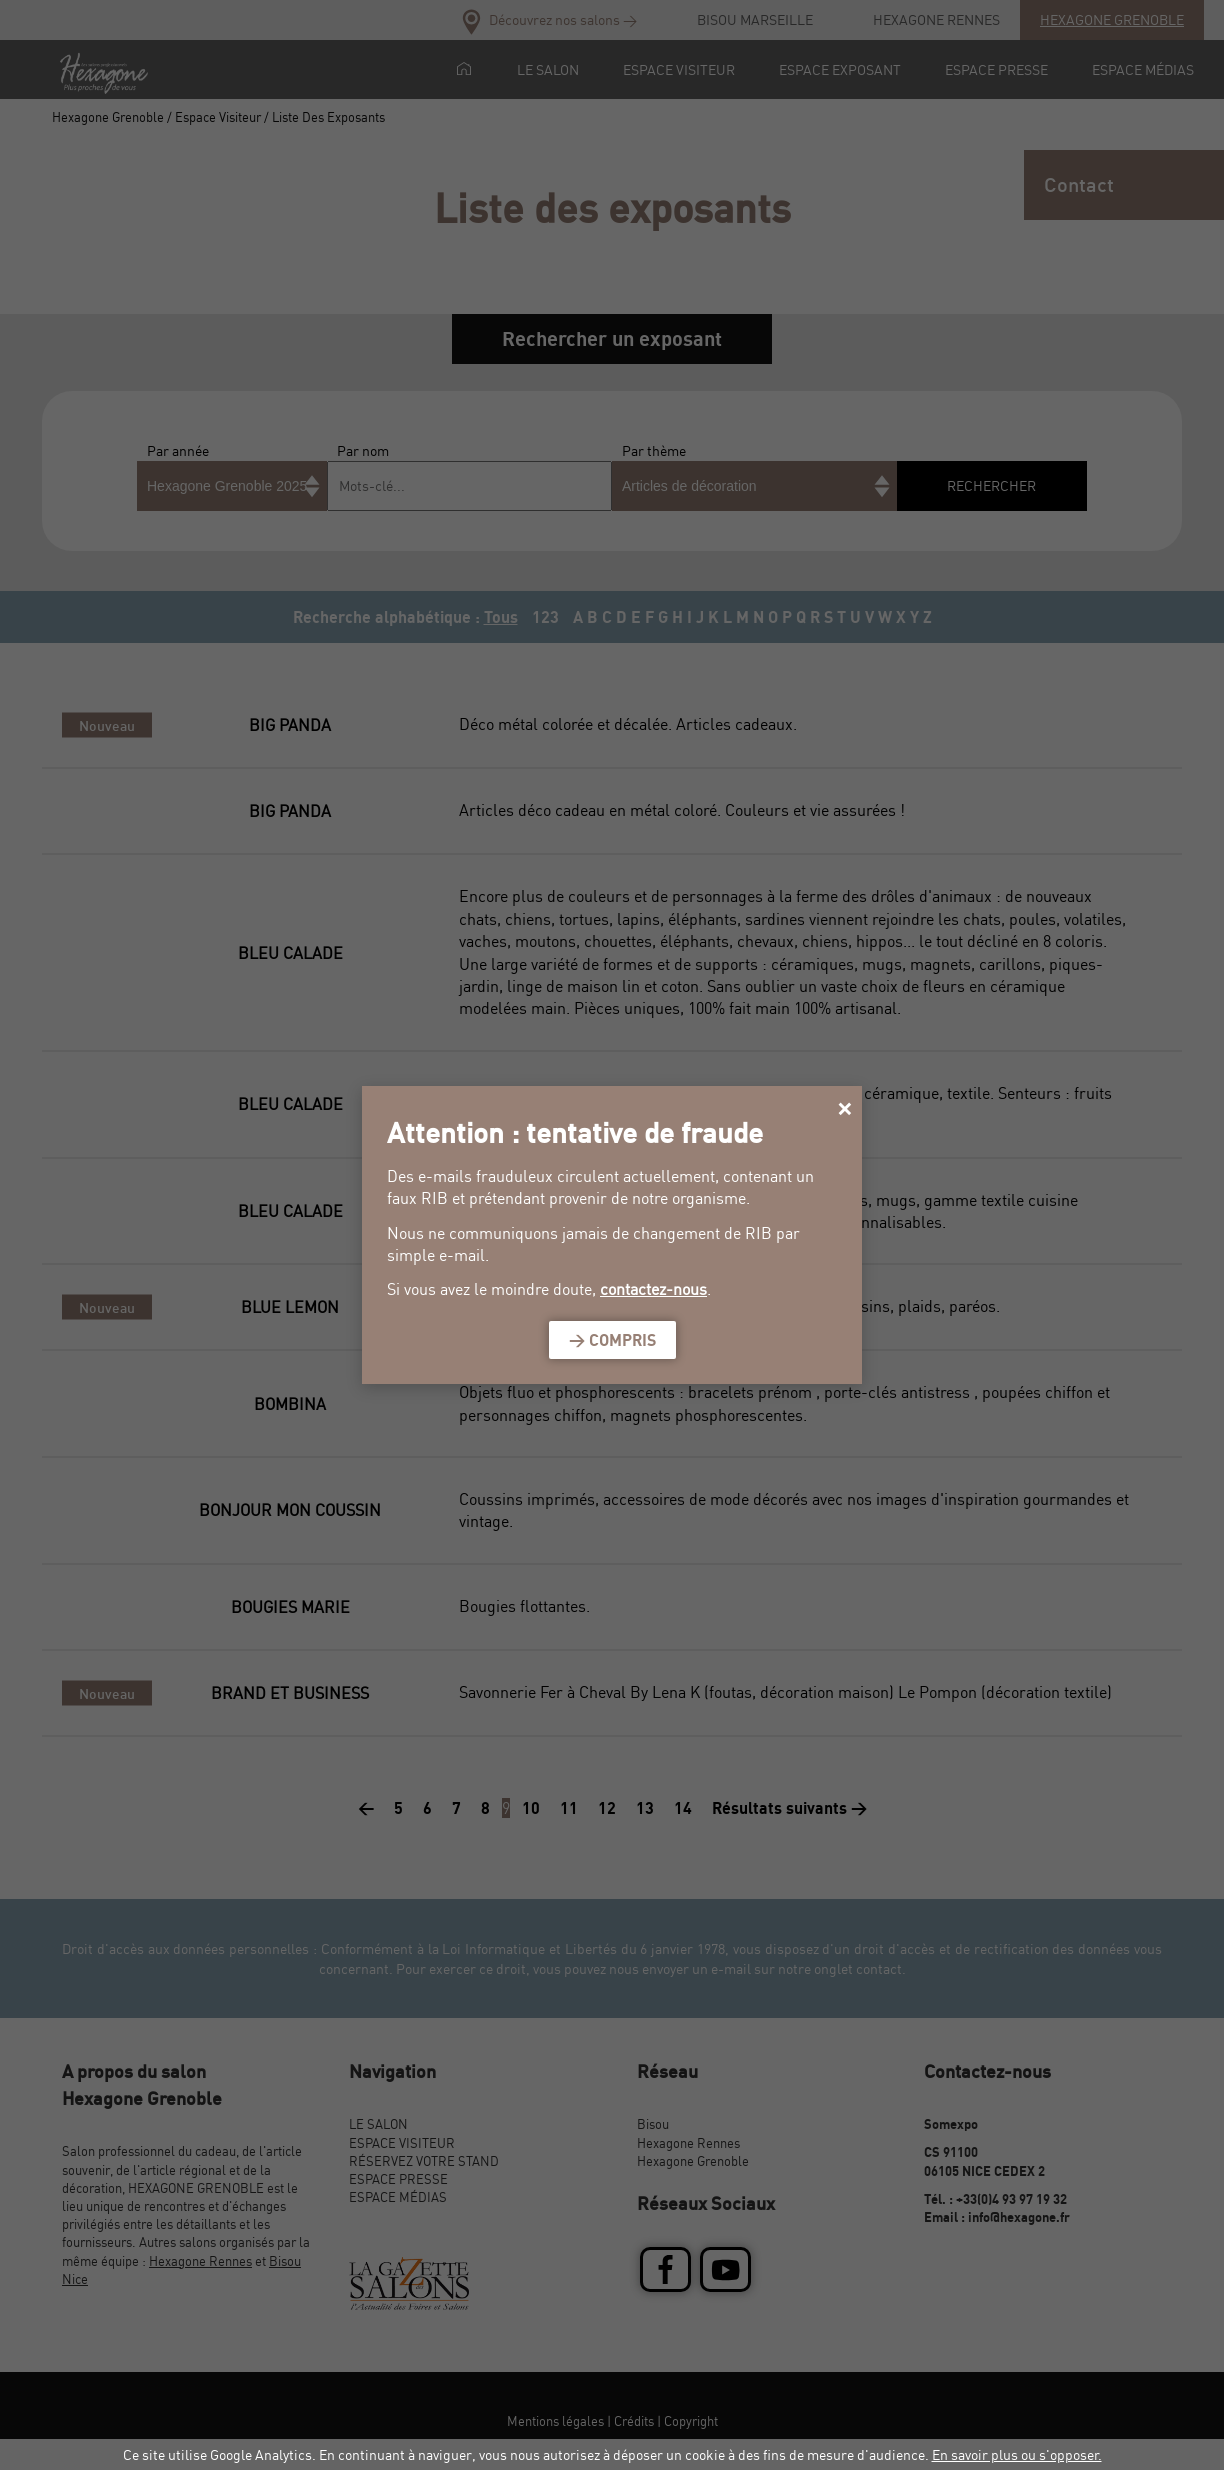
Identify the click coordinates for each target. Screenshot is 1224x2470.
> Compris (612, 1340)
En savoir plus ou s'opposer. (1017, 2454)
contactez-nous (653, 1289)
